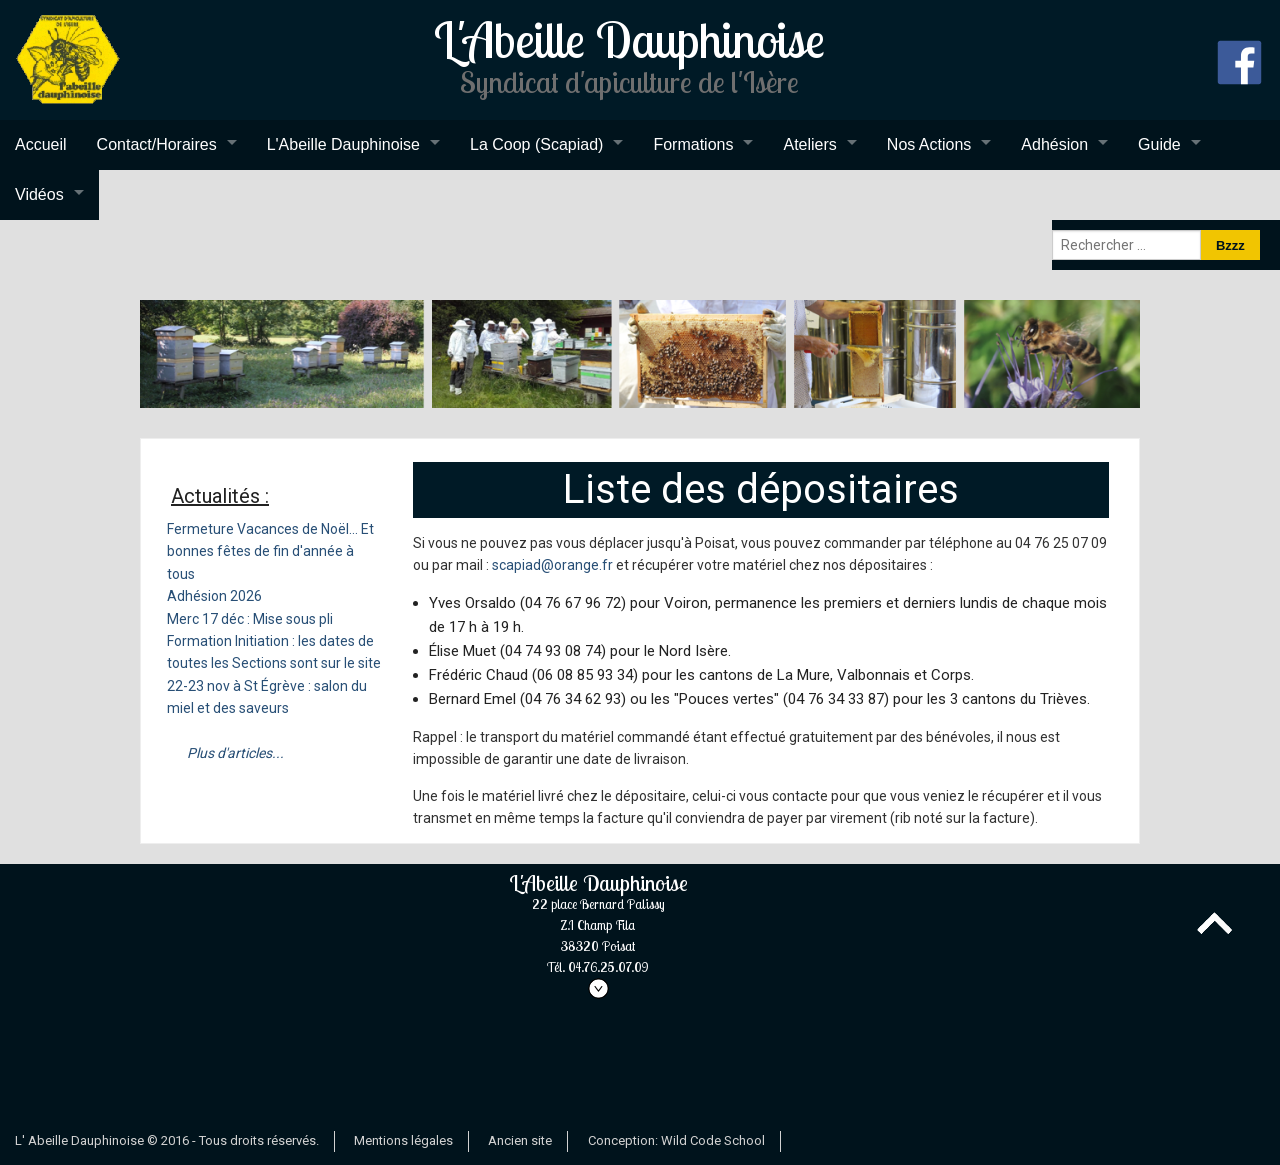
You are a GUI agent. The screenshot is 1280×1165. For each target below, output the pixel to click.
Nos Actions (929, 144)
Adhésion (1054, 144)
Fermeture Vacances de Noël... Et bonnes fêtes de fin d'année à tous (270, 551)
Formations (693, 144)
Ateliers (809, 144)
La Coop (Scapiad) (536, 144)
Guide (1159, 144)
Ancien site (520, 1140)
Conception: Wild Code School (676, 1140)
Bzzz (1230, 245)
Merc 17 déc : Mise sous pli (250, 619)
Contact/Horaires (157, 144)
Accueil (41, 144)
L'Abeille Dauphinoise (343, 144)
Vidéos (39, 194)
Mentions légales (403, 1140)
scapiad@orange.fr (552, 565)
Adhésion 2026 (214, 596)
